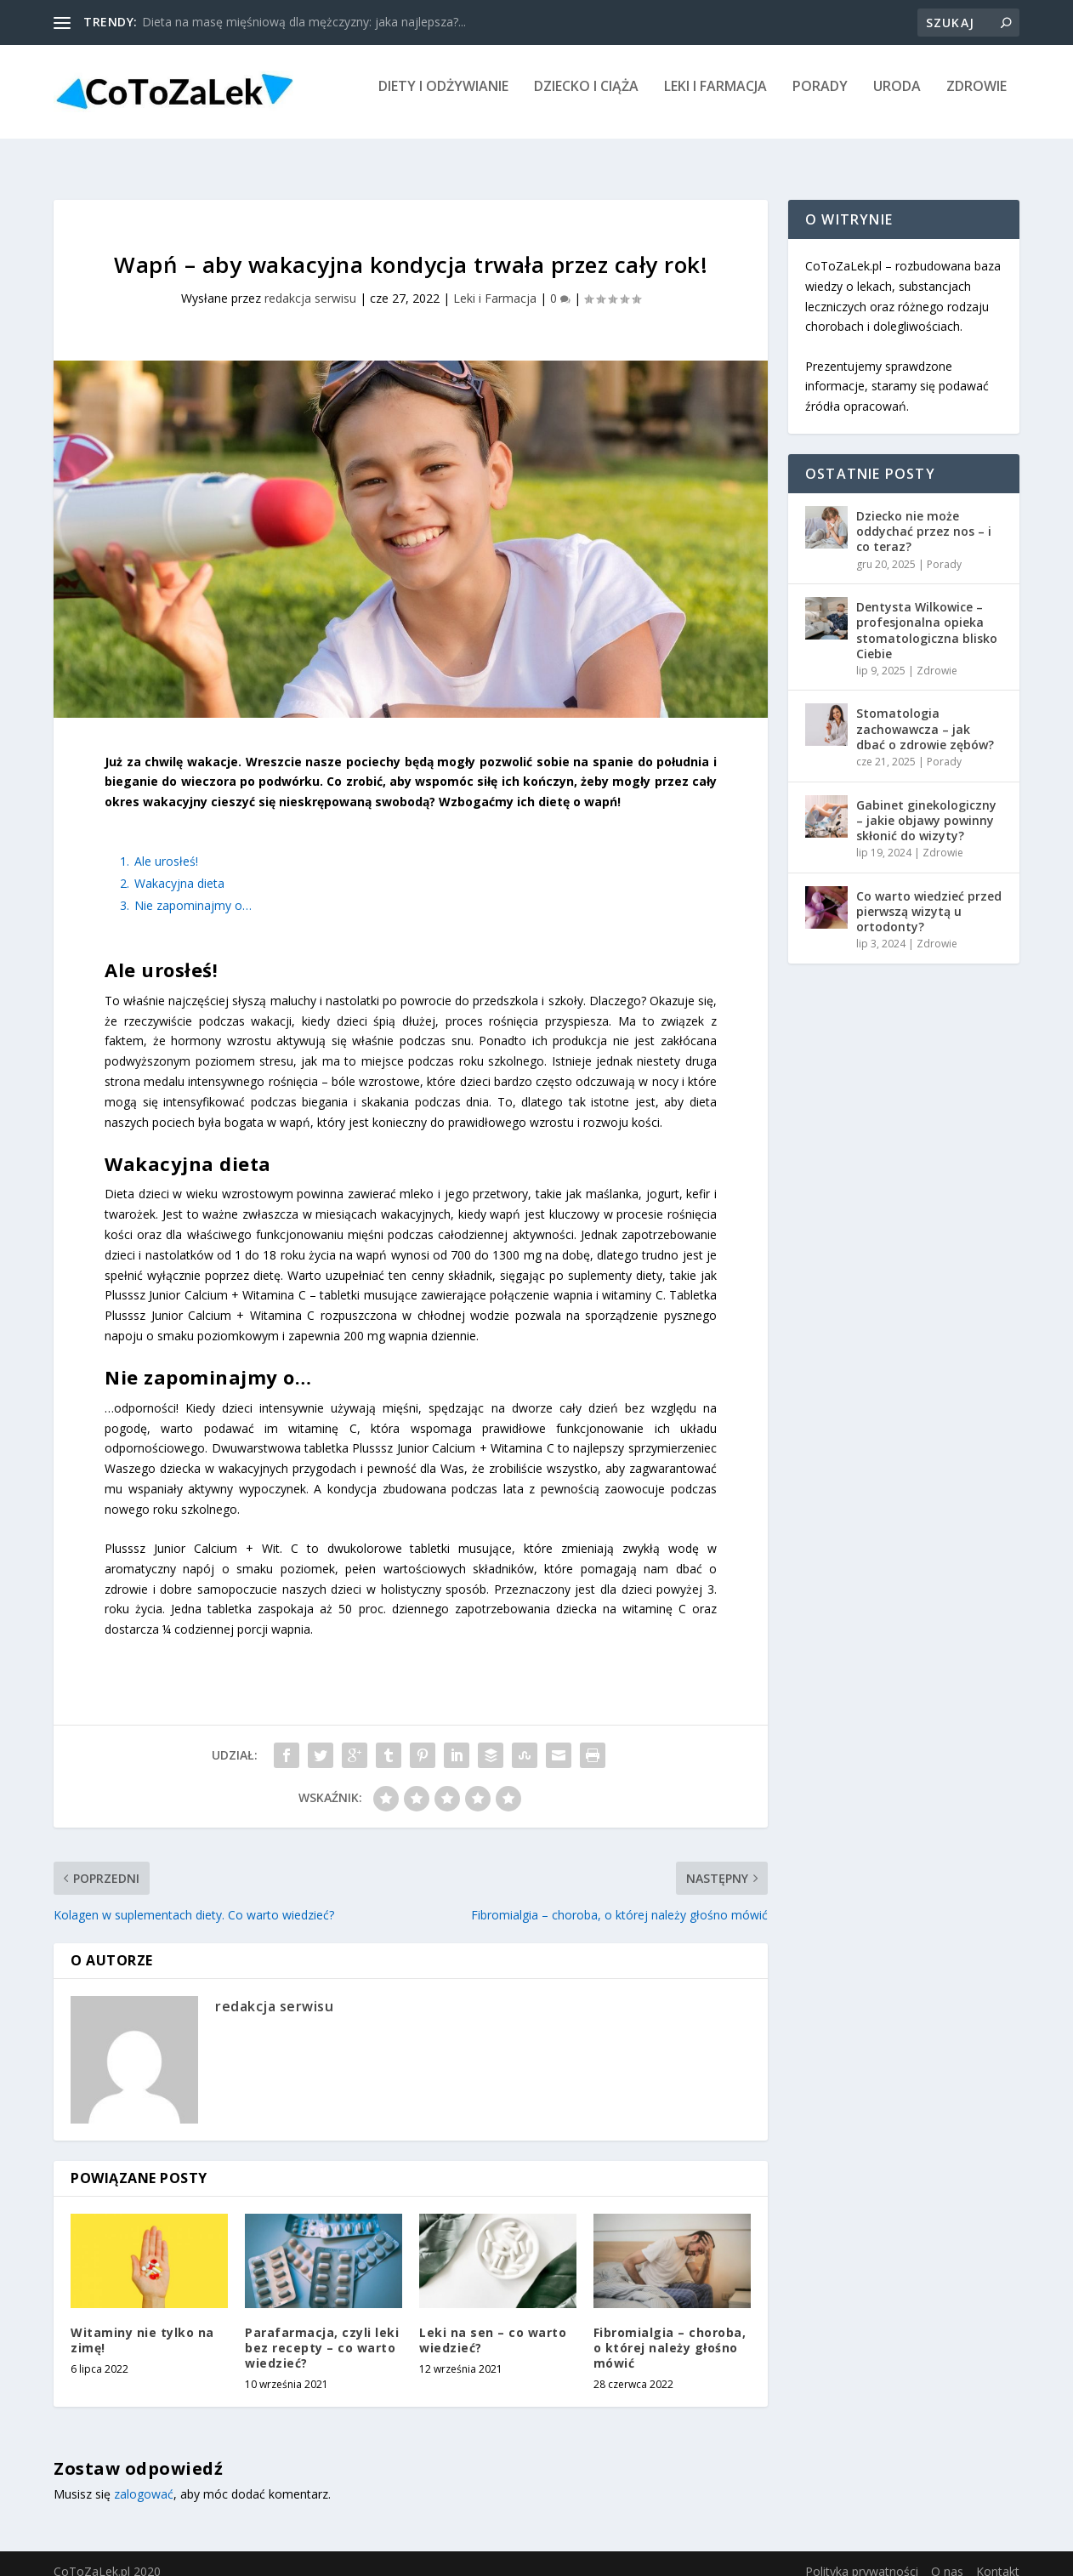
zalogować (143, 2479)
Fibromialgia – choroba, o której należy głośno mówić (670, 2332)
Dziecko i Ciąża (586, 99)
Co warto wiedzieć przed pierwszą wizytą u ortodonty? (929, 896)
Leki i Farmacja (715, 99)
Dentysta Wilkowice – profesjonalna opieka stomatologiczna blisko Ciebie (926, 614)
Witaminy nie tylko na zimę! (142, 2324)
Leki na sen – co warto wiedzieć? (492, 2324)
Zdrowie (976, 99)
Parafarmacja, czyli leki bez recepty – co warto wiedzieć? (322, 2332)
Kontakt (997, 2556)
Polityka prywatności (861, 2556)
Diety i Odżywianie (443, 99)
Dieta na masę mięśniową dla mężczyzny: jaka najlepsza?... (304, 22)
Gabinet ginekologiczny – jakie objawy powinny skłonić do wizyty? (926, 805)
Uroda (897, 99)
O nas (947, 2556)
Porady (820, 99)
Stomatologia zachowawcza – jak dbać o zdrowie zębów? (925, 713)
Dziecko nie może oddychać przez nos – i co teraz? (923, 515)
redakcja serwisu (310, 283)
